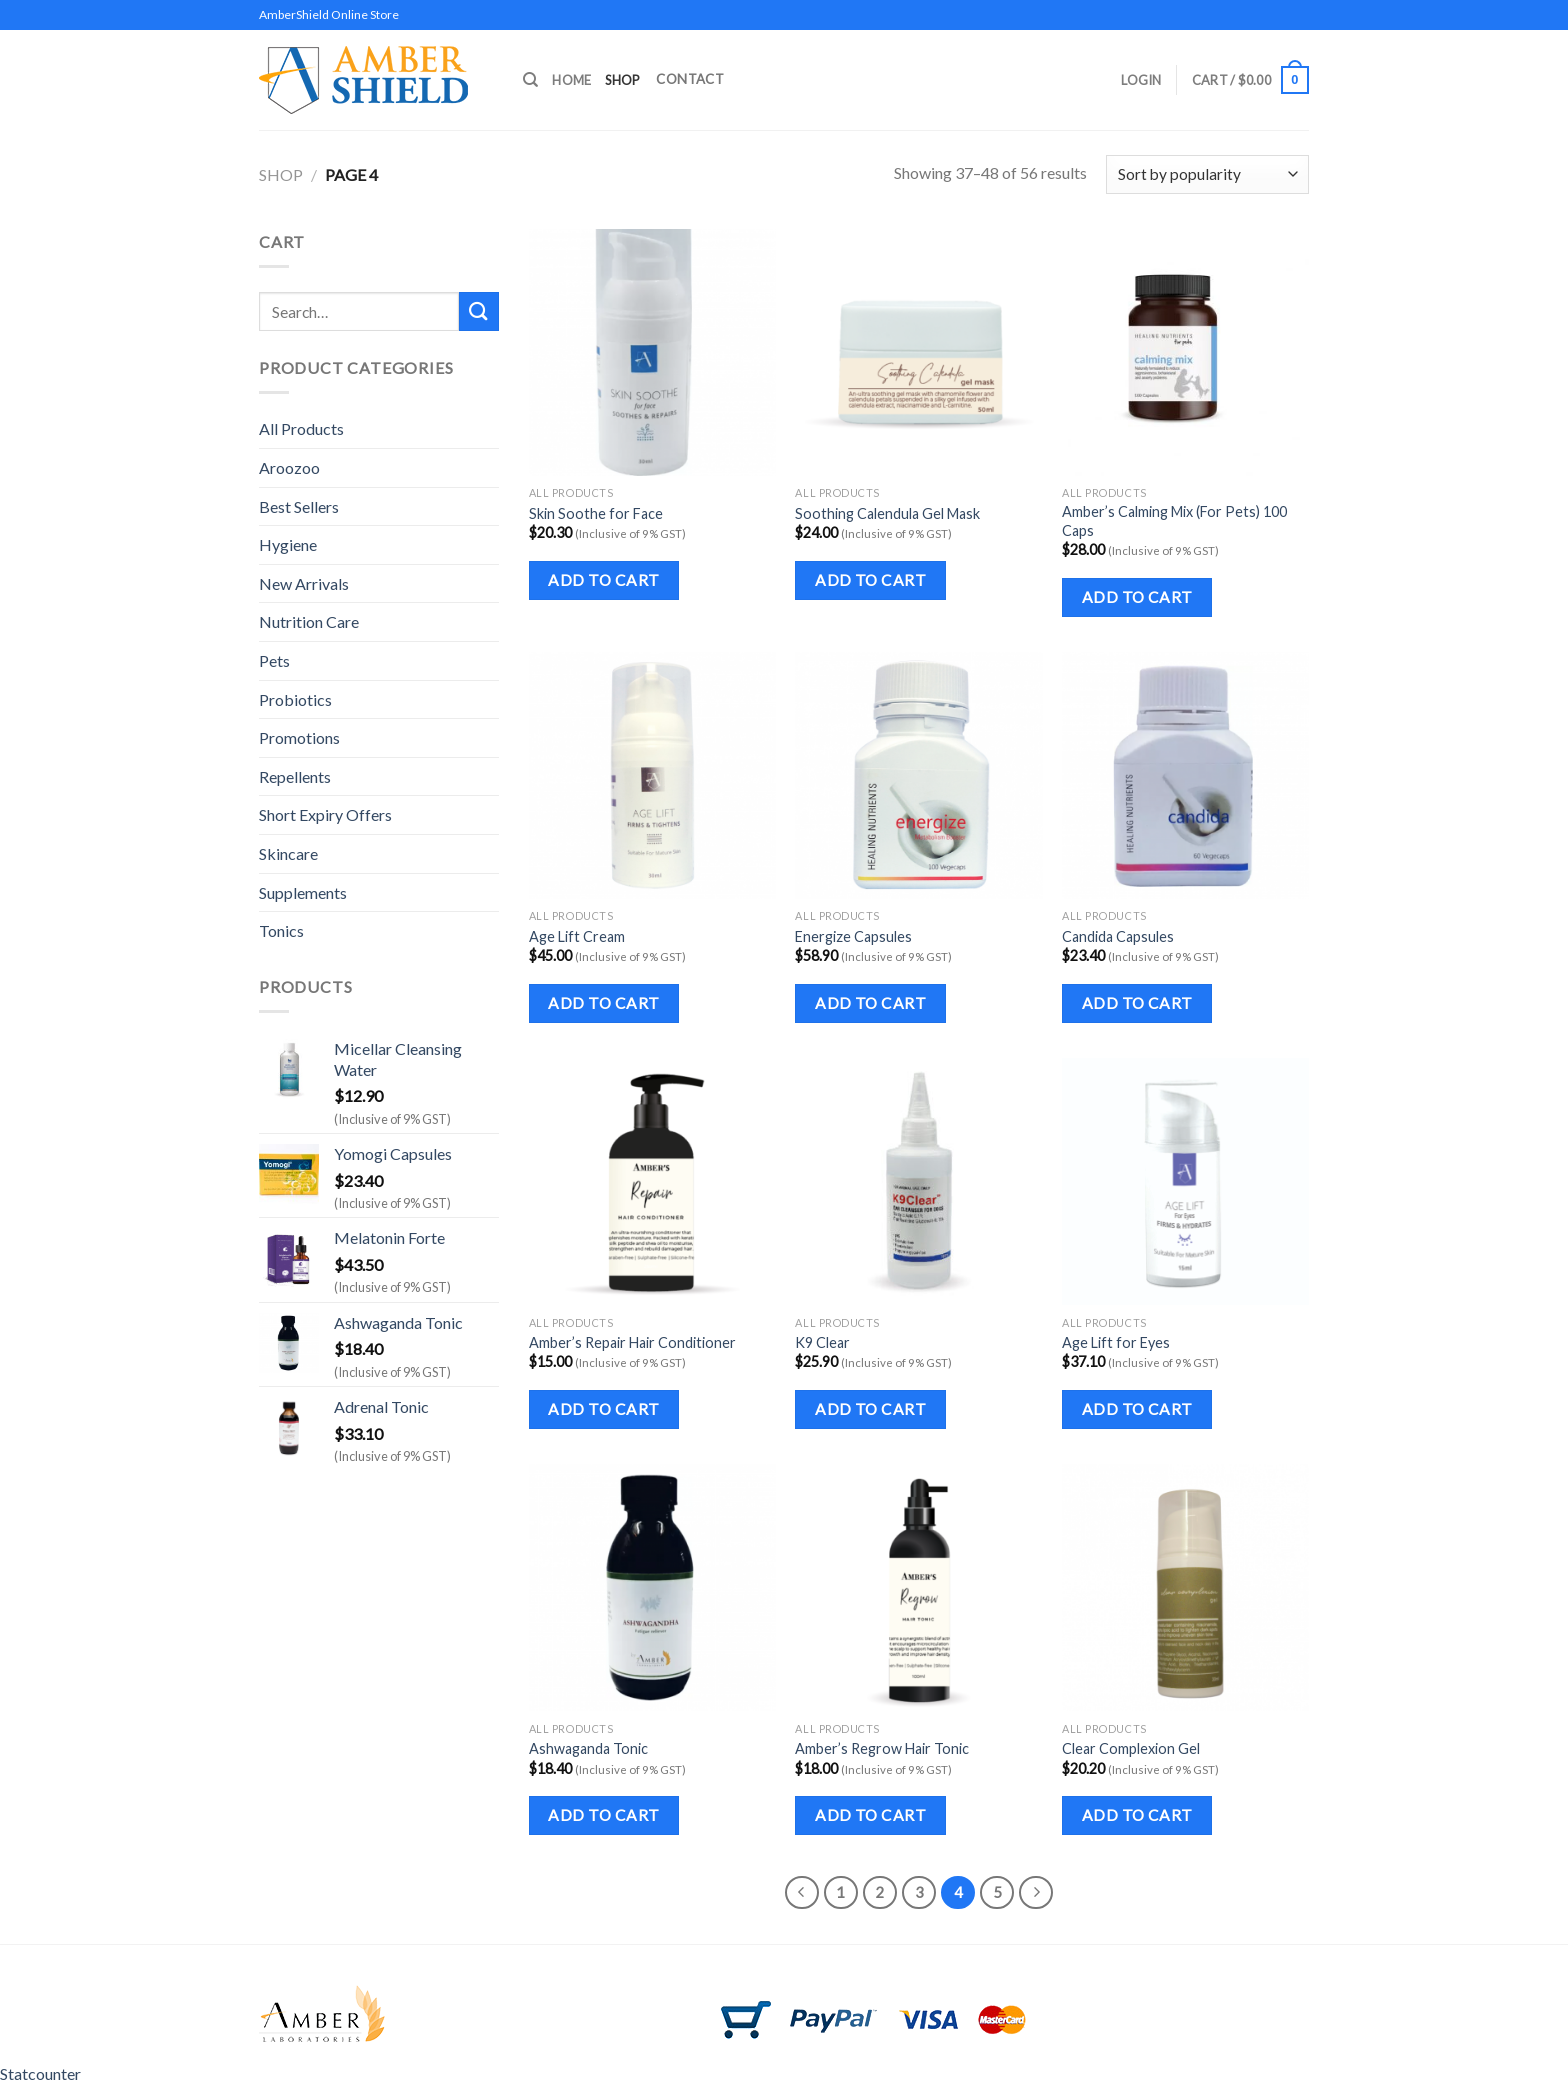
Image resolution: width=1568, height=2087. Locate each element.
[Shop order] (1207, 174)
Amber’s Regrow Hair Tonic (882, 1748)
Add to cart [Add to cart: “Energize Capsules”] (870, 1003)
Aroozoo (289, 467)
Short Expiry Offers (325, 814)
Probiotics (295, 699)
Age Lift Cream (577, 936)
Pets (274, 660)
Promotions (299, 737)
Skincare (288, 853)
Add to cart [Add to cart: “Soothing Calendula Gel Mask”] (870, 580)
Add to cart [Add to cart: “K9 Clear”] (870, 1409)
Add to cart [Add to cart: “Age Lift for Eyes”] (1137, 1409)
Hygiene (288, 544)
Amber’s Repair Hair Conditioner (632, 1342)
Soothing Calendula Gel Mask (887, 513)
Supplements (303, 892)
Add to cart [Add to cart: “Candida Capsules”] (1137, 1003)
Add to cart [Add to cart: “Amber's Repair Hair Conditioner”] (603, 1409)
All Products (301, 428)
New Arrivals (304, 583)
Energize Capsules (853, 936)
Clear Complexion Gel (1131, 1748)
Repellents (295, 776)
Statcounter (40, 2073)
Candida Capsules (1118, 936)
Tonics (281, 930)
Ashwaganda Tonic (588, 1748)
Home (571, 80)
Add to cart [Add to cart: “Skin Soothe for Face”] (603, 580)
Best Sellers (299, 506)
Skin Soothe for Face (596, 513)
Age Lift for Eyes (1116, 1342)
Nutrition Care (309, 621)
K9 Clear (822, 1342)
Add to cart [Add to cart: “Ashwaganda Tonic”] (603, 1815)
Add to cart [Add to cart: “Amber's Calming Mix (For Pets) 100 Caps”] (1137, 597)
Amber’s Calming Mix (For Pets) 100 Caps (1174, 521)
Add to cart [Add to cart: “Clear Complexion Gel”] (1137, 1815)
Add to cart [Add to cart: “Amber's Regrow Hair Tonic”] (870, 1815)
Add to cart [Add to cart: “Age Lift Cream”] (603, 1003)
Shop (622, 80)
